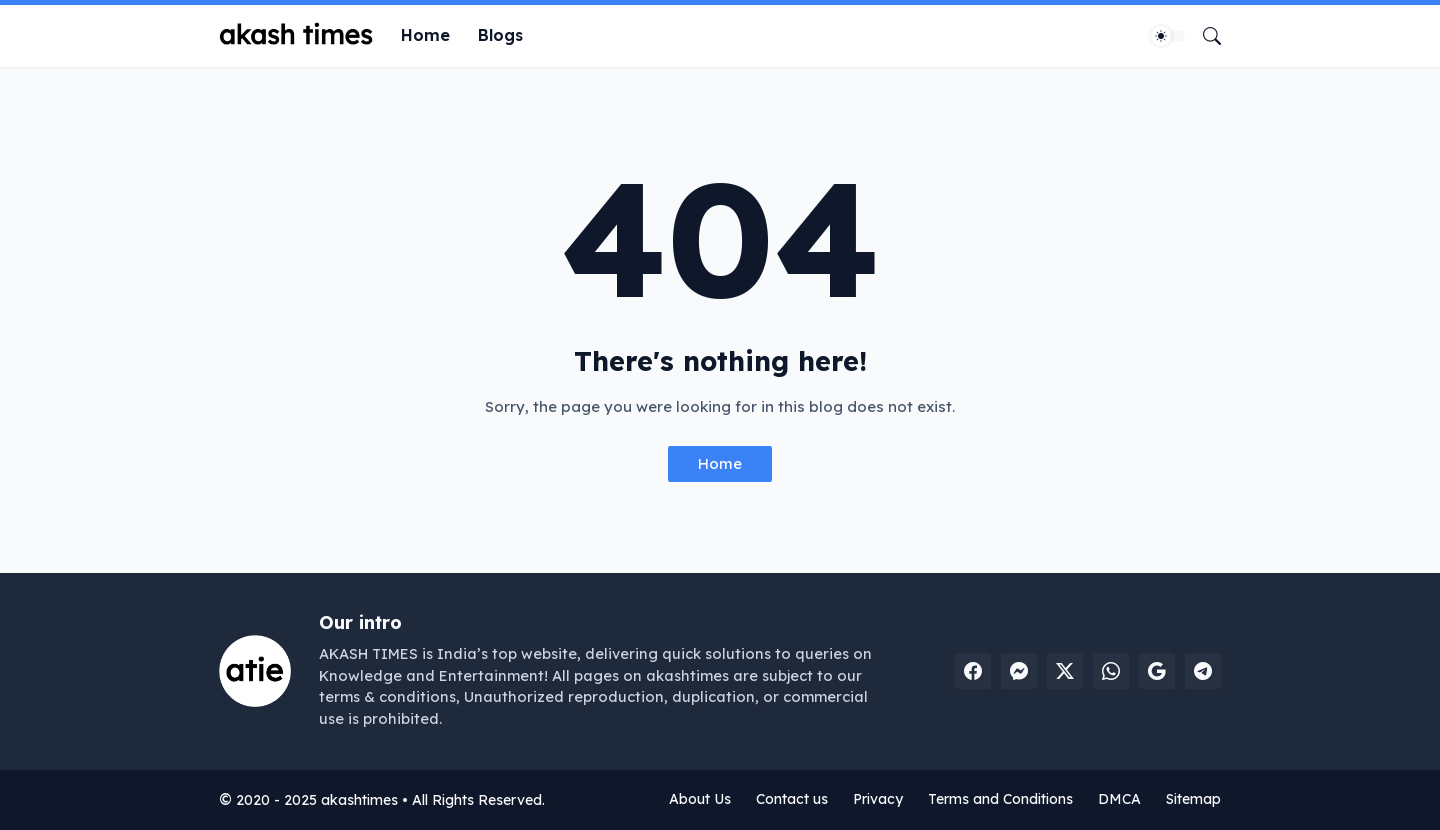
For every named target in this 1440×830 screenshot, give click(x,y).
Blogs (500, 35)
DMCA (1119, 799)
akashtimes (359, 800)
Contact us (792, 799)
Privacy (878, 799)
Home (425, 35)
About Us (700, 799)
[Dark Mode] (1168, 36)
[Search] (1204, 36)
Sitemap (1193, 799)
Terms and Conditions (1000, 799)
